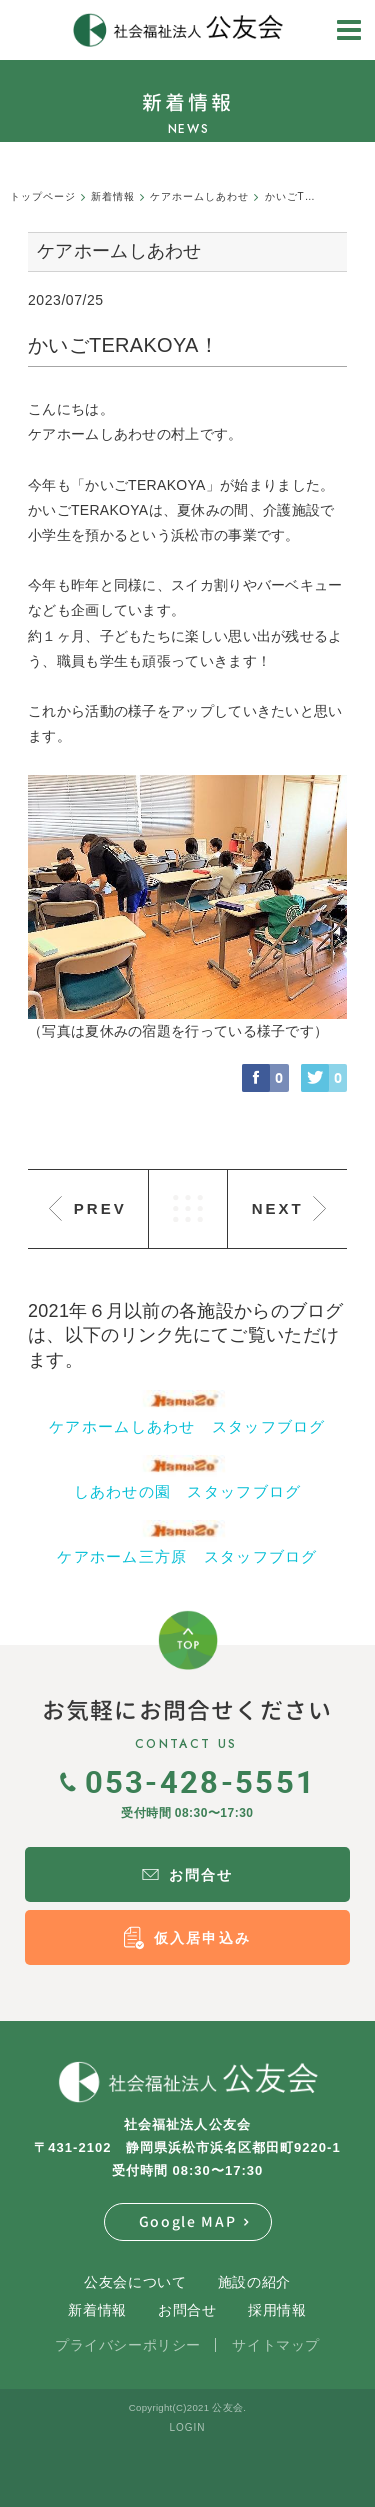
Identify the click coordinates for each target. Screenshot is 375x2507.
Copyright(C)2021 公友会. (187, 2407)
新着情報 (97, 2310)
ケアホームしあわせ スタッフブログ (187, 1426)
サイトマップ (275, 2345)
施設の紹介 (254, 2282)
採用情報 (277, 2310)
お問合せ (187, 2310)
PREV (100, 1208)
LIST (188, 1209)
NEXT (278, 1208)
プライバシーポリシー (128, 2345)
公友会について (135, 2282)
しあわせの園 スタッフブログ (188, 1491)
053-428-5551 (188, 1781)
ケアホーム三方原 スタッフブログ (187, 1556)
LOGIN (187, 2427)
